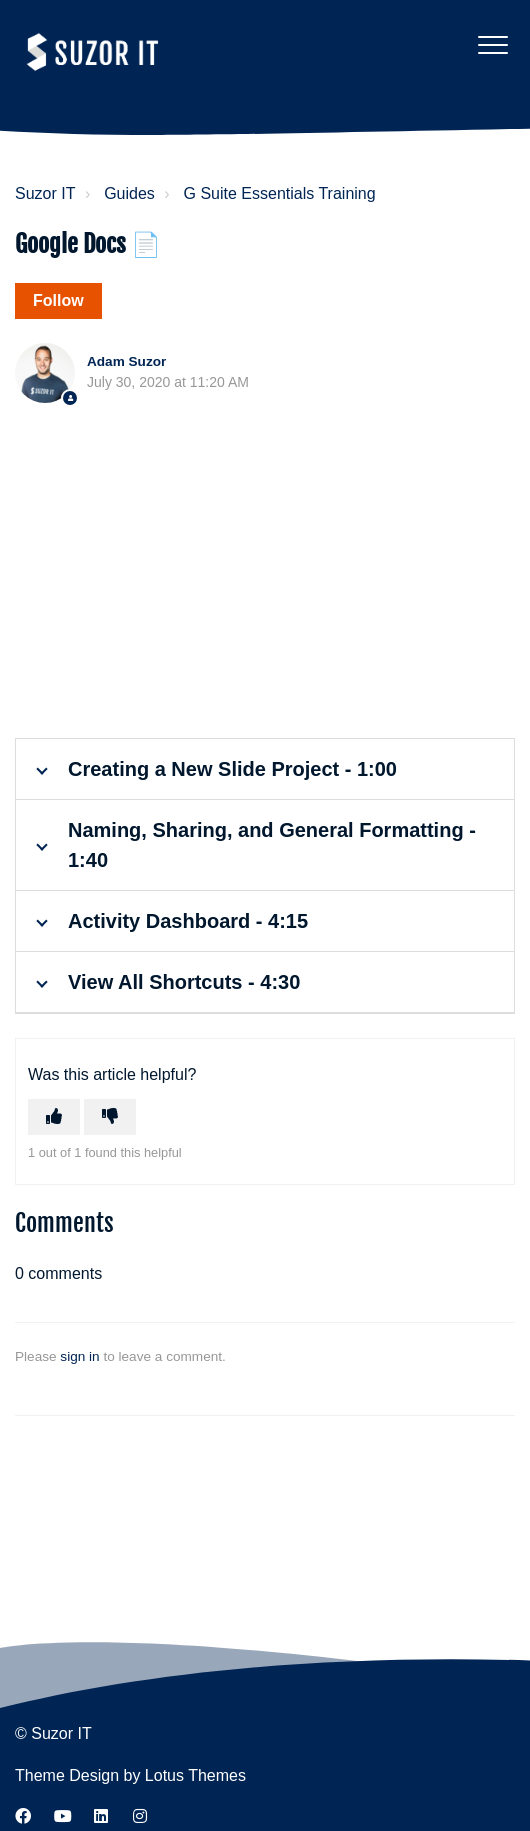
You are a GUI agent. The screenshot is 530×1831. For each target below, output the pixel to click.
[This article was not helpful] (110, 1117)
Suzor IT (45, 193)
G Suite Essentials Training (280, 193)
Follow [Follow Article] (58, 300)
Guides (129, 193)
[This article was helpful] (54, 1117)
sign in (79, 1356)
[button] (492, 44)
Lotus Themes (195, 1775)
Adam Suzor (126, 361)
